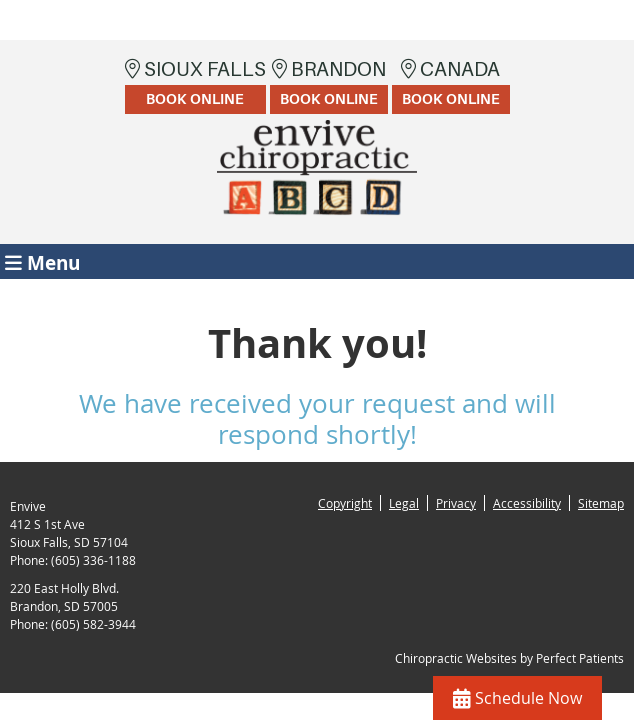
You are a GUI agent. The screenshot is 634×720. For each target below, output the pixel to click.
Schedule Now (517, 698)
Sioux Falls (195, 86)
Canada (451, 86)
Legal (404, 503)
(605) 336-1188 (93, 560)
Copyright (345, 503)
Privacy (456, 503)
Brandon (329, 86)
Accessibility (527, 503)
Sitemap (601, 503)
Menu (42, 261)
